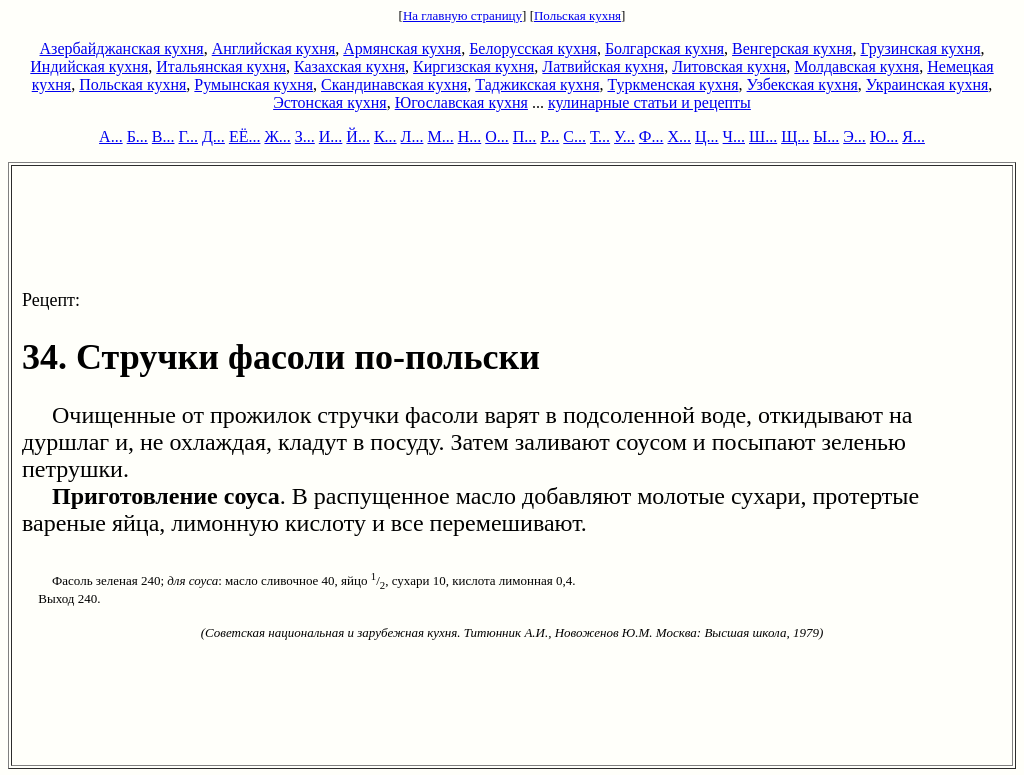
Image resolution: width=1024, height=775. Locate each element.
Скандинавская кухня (394, 84)
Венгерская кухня (792, 48)
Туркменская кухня (672, 84)
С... (574, 136)
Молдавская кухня (856, 66)
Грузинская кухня (920, 48)
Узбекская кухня (802, 84)
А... (111, 136)
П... (525, 136)
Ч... (734, 136)
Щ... (795, 136)
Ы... (826, 136)
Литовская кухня (729, 66)
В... (163, 136)
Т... (600, 136)
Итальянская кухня (221, 66)
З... (305, 136)
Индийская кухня (89, 66)
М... (440, 136)
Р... (549, 136)
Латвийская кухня (603, 66)
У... (624, 136)
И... (331, 136)
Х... (679, 136)
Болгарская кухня (664, 48)
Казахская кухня (349, 66)
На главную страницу (462, 15)
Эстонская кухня (330, 102)
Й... (358, 136)
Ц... (707, 136)
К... (385, 136)
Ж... (277, 136)
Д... (213, 136)
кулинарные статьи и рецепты (649, 102)
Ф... (651, 136)
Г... (188, 136)
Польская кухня (577, 15)
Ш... (763, 136)
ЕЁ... (245, 136)
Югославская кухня (461, 102)
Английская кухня (274, 48)
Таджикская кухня (537, 84)
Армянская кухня (402, 48)
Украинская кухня (927, 84)
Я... (913, 136)
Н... (470, 136)
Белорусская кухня (533, 48)
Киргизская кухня (473, 66)
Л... (412, 136)
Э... (854, 136)
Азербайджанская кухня (122, 48)
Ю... (884, 136)
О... (497, 136)
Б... (137, 136)
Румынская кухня (253, 84)
